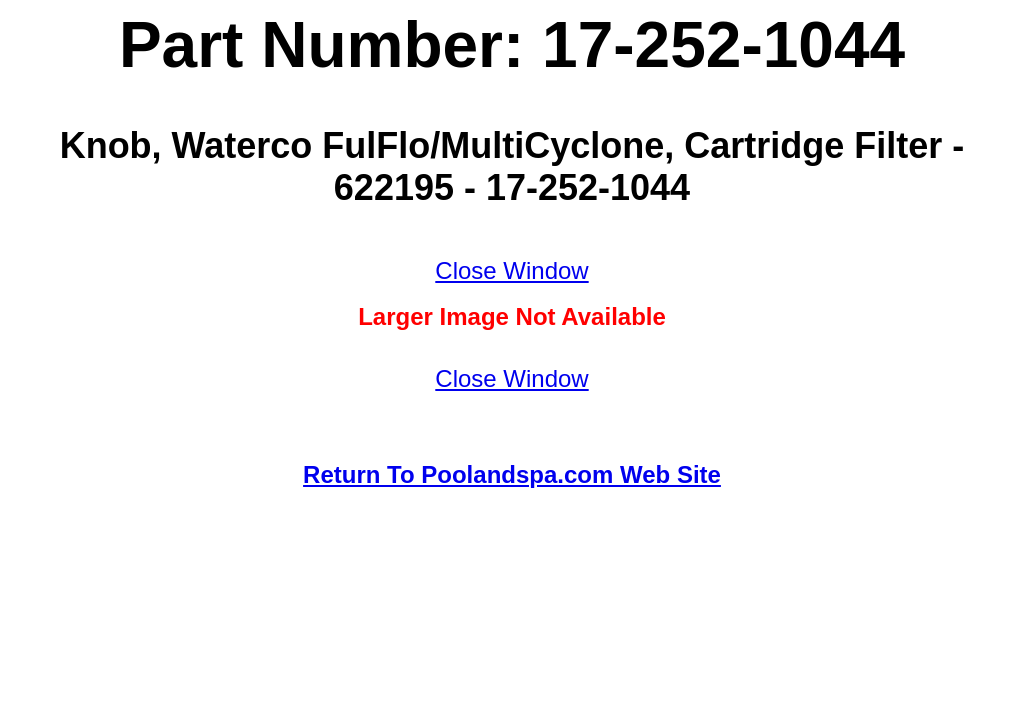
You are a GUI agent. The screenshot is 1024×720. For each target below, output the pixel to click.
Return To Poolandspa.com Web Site (512, 474)
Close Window (511, 270)
